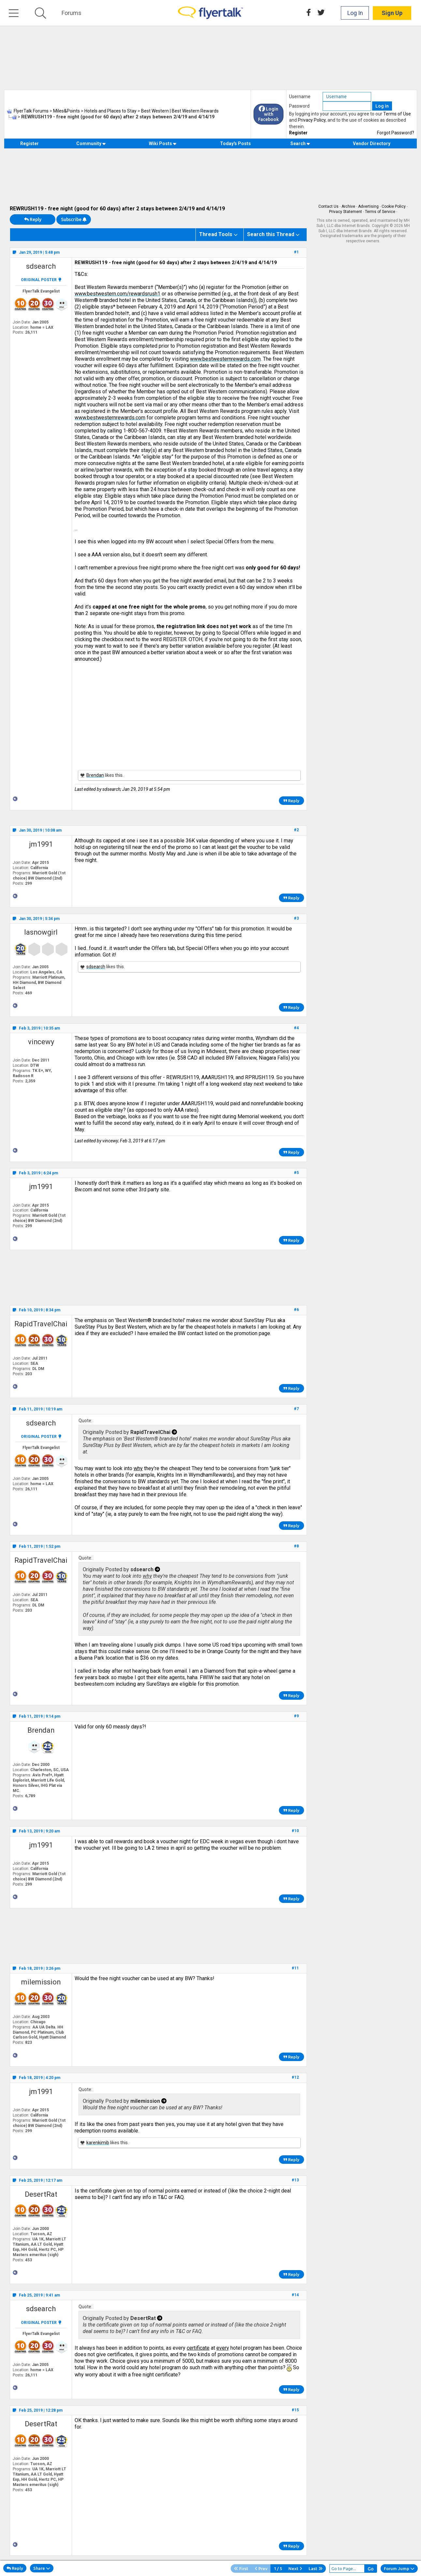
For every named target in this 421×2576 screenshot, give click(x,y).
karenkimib (97, 2142)
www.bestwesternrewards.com (225, 359)
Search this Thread (270, 234)
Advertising (368, 206)
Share (41, 2568)
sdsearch (41, 266)
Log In (355, 12)
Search (300, 143)
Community (91, 143)
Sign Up (392, 12)
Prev (261, 2568)
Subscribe (73, 219)
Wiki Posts (163, 143)
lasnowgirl (41, 932)
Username (300, 96)
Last (316, 2568)
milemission (41, 1982)
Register (298, 132)
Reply (32, 219)
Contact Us (328, 206)
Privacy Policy (312, 120)
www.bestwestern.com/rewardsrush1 (117, 294)
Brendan (95, 775)
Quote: (85, 1420)
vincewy (41, 1042)
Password (299, 106)
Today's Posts (235, 143)
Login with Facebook (268, 114)
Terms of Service (380, 211)
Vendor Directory (371, 143)
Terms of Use (397, 113)
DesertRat (41, 2194)
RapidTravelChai (40, 1324)
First (241, 2568)
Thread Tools (215, 234)
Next (295, 2568)
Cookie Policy (394, 206)
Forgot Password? (395, 132)
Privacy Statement (345, 211)
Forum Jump (399, 2568)
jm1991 (41, 844)
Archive (348, 206)
